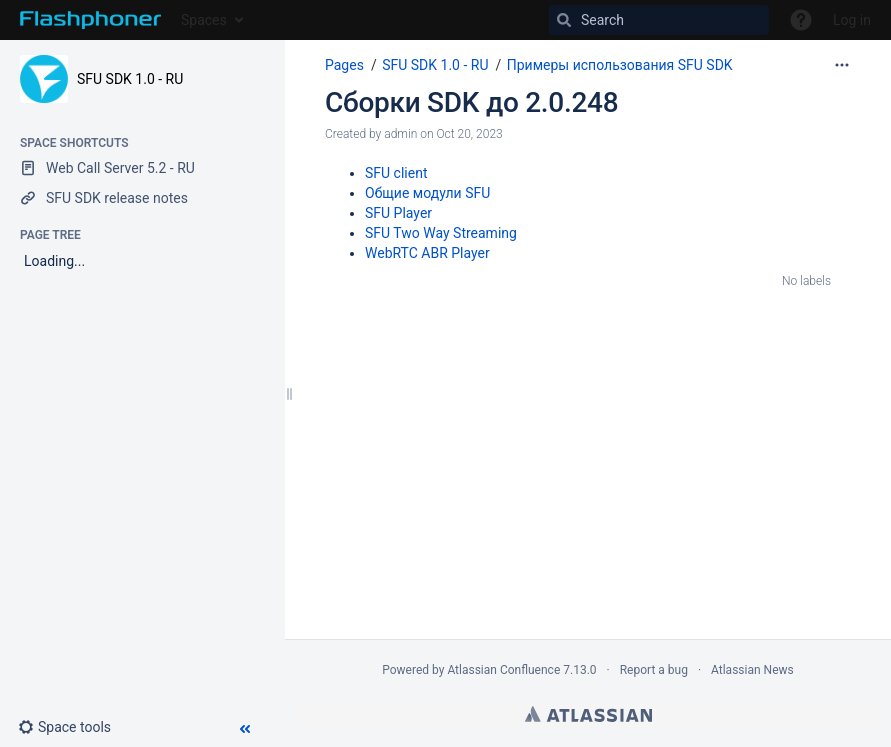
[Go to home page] (90, 20)
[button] (72, 727)
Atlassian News (752, 670)
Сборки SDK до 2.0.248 (471, 102)
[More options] (842, 65)
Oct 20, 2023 (469, 134)
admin (400, 134)
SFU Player (398, 213)
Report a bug (654, 670)
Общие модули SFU (427, 193)
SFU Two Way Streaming (441, 233)
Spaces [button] (204, 20)
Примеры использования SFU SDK (620, 65)
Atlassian (588, 714)
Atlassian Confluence (503, 670)
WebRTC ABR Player (427, 253)
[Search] (659, 20)
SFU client (396, 173)
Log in (852, 20)
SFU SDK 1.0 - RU (130, 79)
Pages (344, 65)
